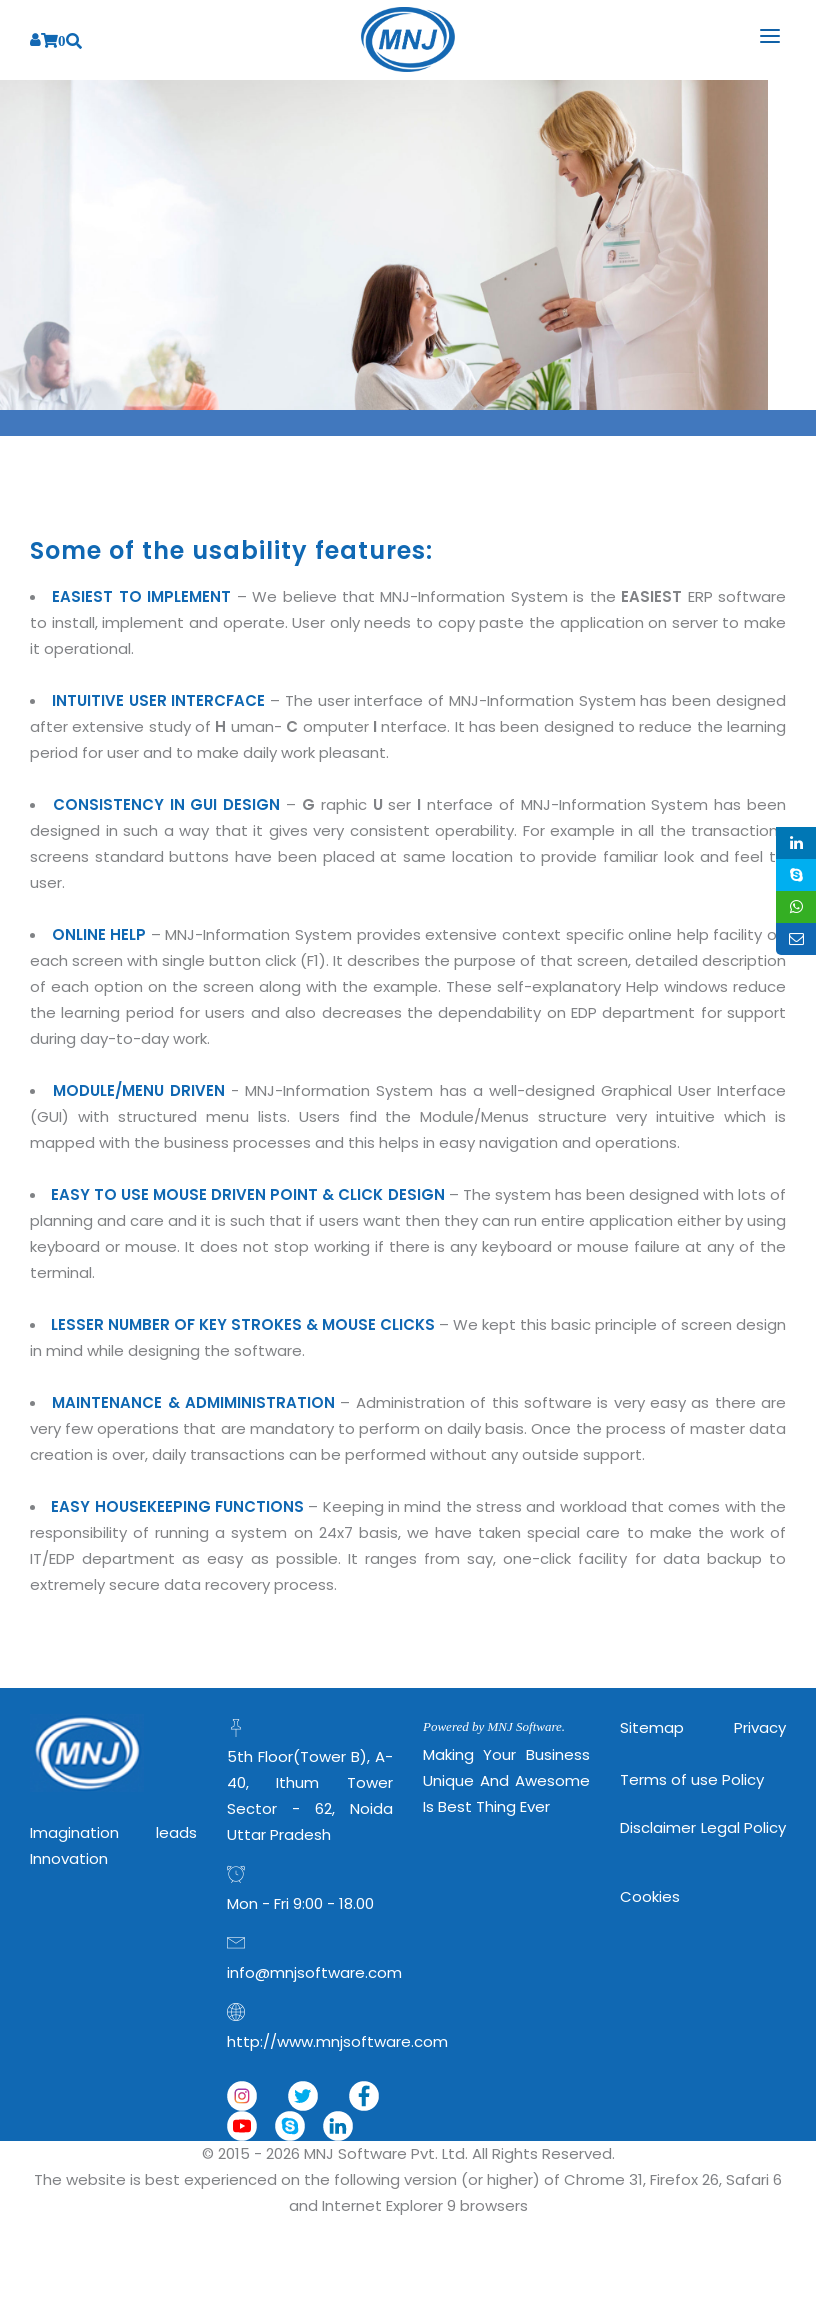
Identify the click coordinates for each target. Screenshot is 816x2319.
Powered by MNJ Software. (494, 1726)
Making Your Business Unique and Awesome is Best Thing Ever (506, 1780)
